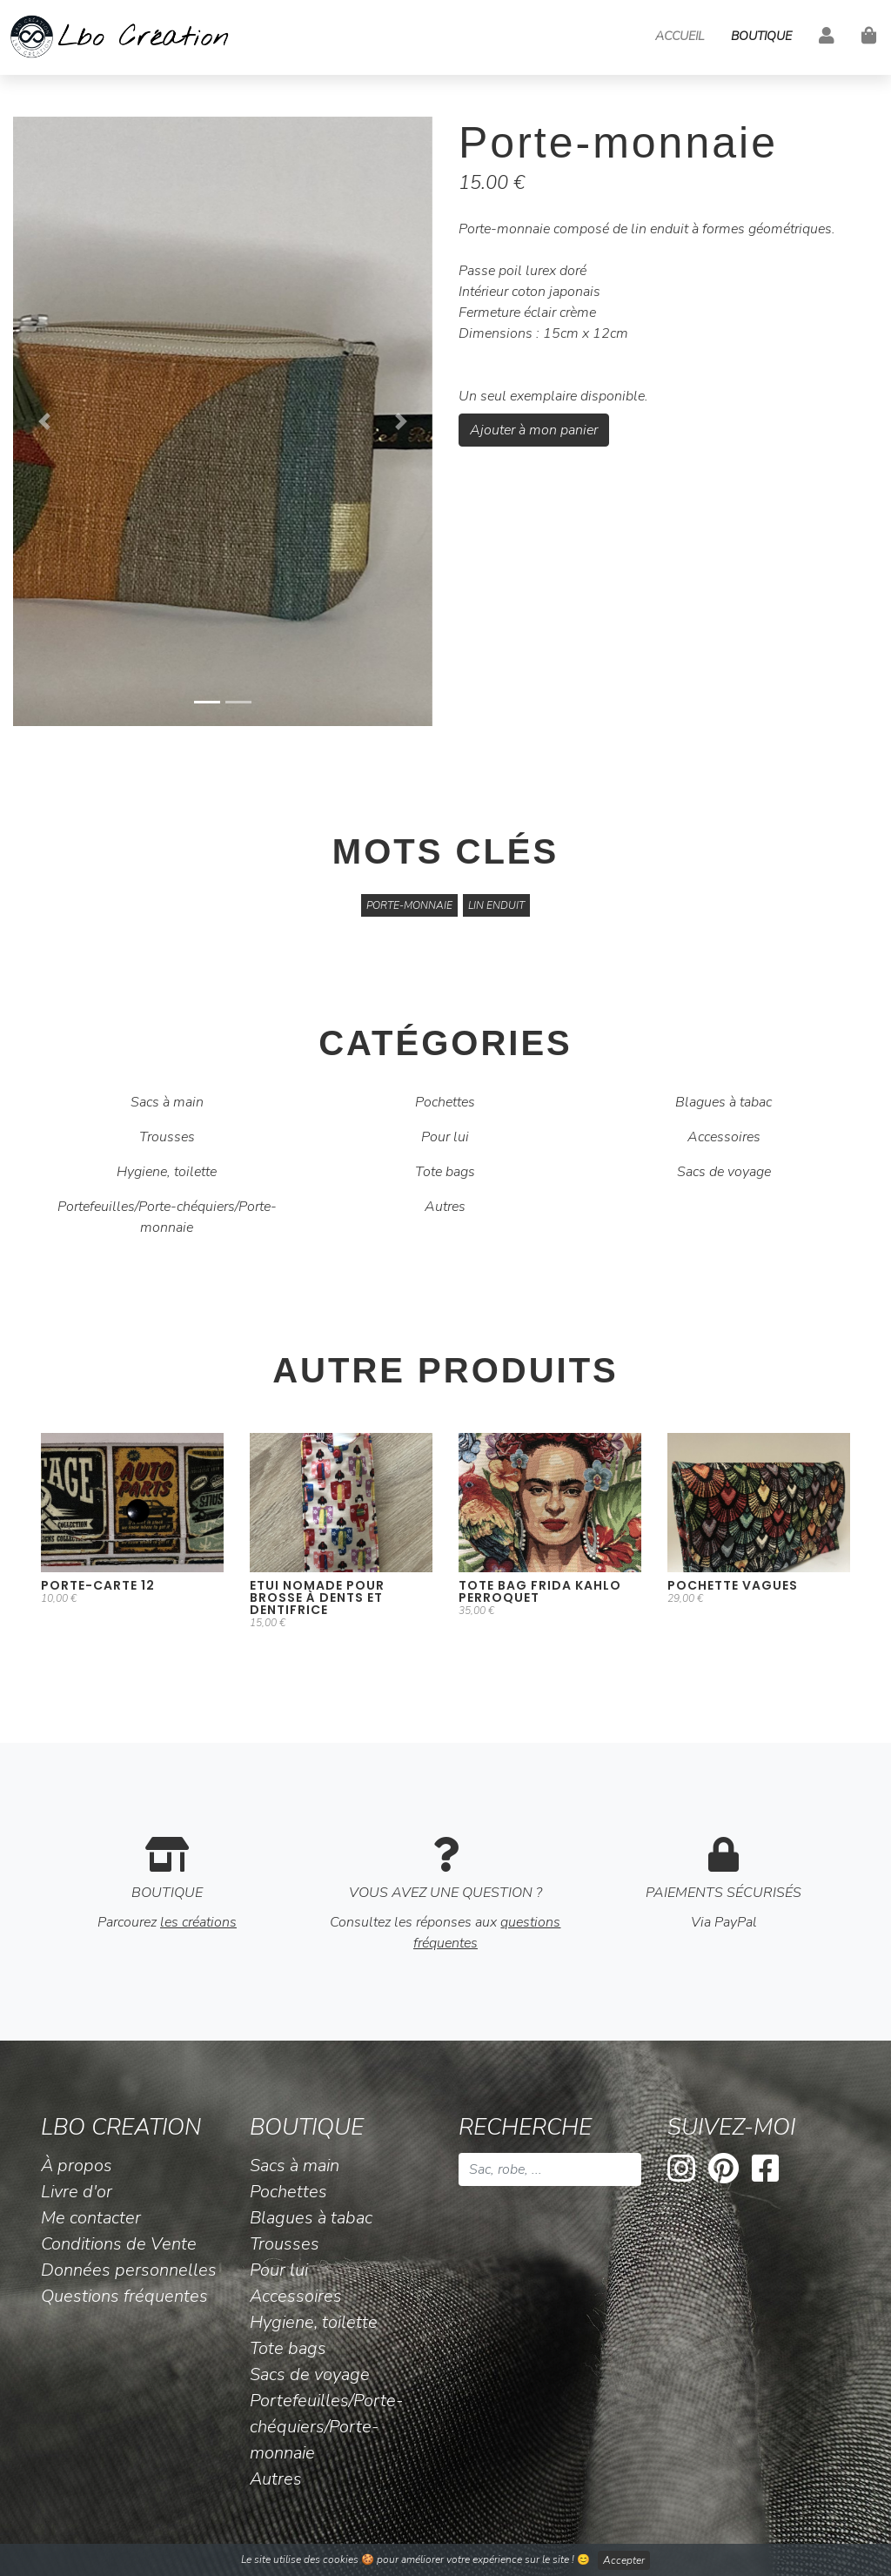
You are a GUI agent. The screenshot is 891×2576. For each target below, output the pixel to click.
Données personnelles (129, 2270)
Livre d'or (76, 2191)
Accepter (624, 2560)
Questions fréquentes (124, 2296)
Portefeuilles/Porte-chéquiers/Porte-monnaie (167, 1217)
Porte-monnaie (409, 905)
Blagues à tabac (723, 1102)
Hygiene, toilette (167, 1171)
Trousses (167, 1137)
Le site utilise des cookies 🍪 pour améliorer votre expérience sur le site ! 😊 (445, 2560)
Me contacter (91, 2218)
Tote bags (445, 1171)
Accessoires (723, 1137)
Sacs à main (167, 1102)
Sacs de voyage (724, 1171)
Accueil (679, 36)
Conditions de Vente (119, 2244)
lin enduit (496, 905)
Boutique (761, 36)
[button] (44, 421)
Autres (445, 1206)
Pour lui (445, 1137)
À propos (76, 2165)
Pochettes (445, 1102)
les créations (198, 1922)
